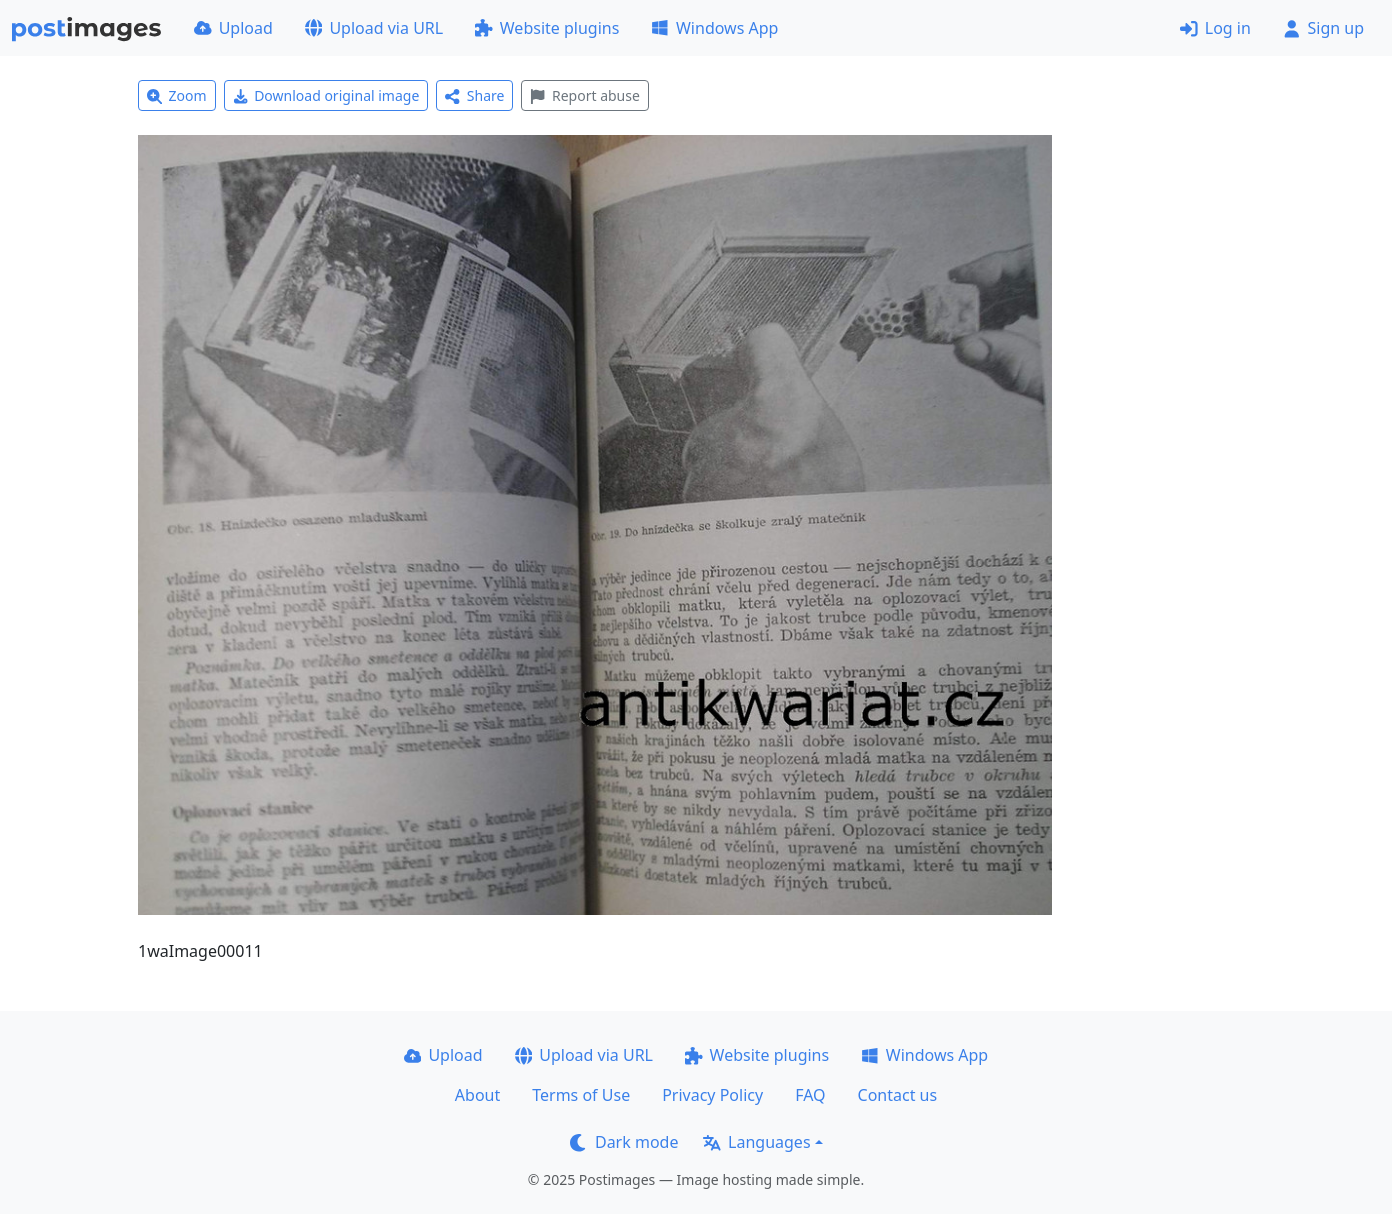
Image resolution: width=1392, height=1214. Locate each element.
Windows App (714, 28)
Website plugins (547, 28)
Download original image (326, 95)
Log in (1215, 28)
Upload (233, 28)
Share (474, 95)
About (477, 1095)
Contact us (898, 1095)
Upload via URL (374, 28)
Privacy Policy (712, 1095)
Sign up (1323, 28)
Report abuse (584, 95)
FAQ (810, 1095)
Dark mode (624, 1142)
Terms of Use (581, 1095)
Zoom (177, 95)
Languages (756, 1142)
